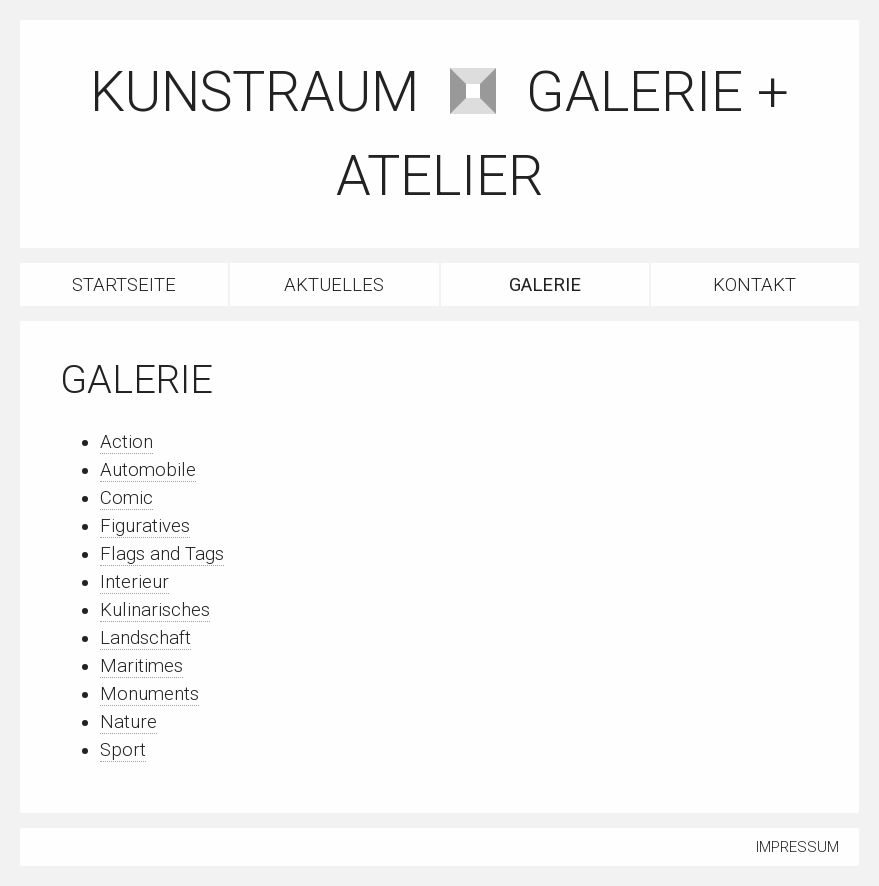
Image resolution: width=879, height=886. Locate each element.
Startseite (124, 285)
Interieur (134, 582)
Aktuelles (334, 285)
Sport (123, 750)
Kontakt (754, 285)
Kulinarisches (155, 610)
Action (126, 442)
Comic (126, 498)
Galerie (545, 285)
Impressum (797, 847)
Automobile (148, 470)
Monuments (149, 694)
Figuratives (145, 526)
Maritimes (141, 666)
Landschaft (145, 638)
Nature (128, 722)
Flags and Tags (162, 554)
